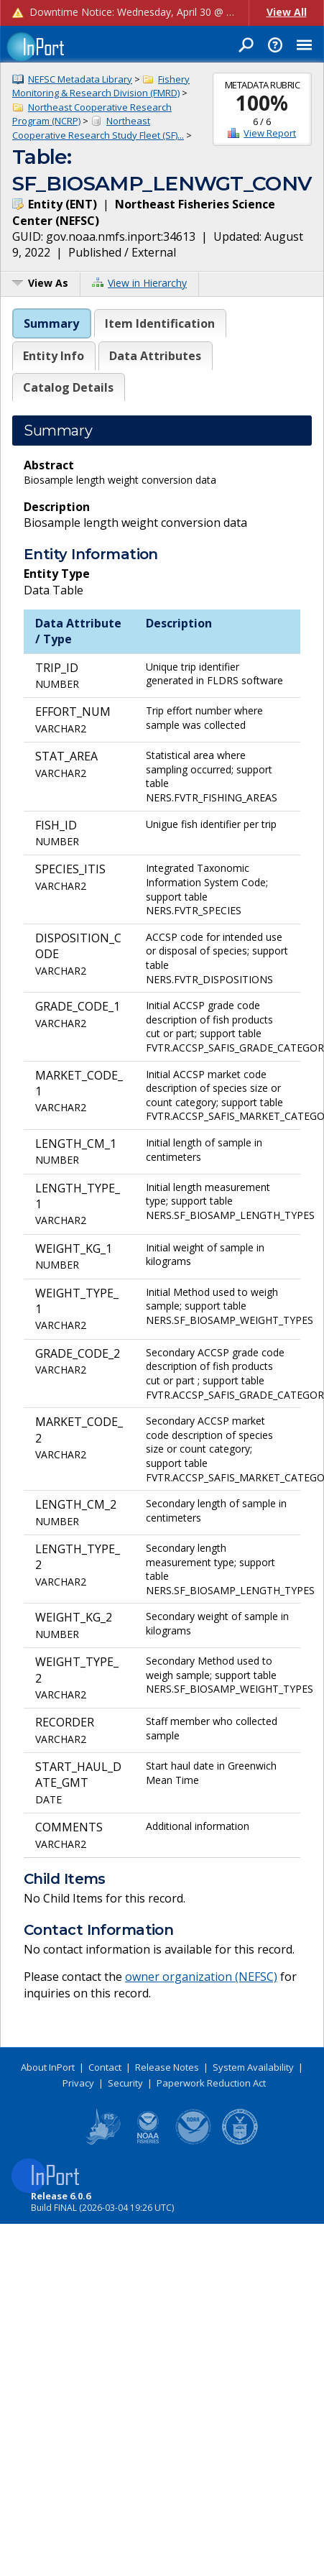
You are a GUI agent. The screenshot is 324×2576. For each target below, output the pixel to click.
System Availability (253, 2067)
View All (287, 12)
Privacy (78, 2082)
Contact (104, 2067)
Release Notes (167, 2067)
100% (262, 102)
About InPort (48, 2067)
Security (125, 2082)
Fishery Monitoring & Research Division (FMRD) (101, 86)
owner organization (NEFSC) (201, 1976)
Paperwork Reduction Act (211, 2082)
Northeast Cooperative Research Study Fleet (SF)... (98, 128)
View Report (270, 132)
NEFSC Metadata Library (80, 79)
